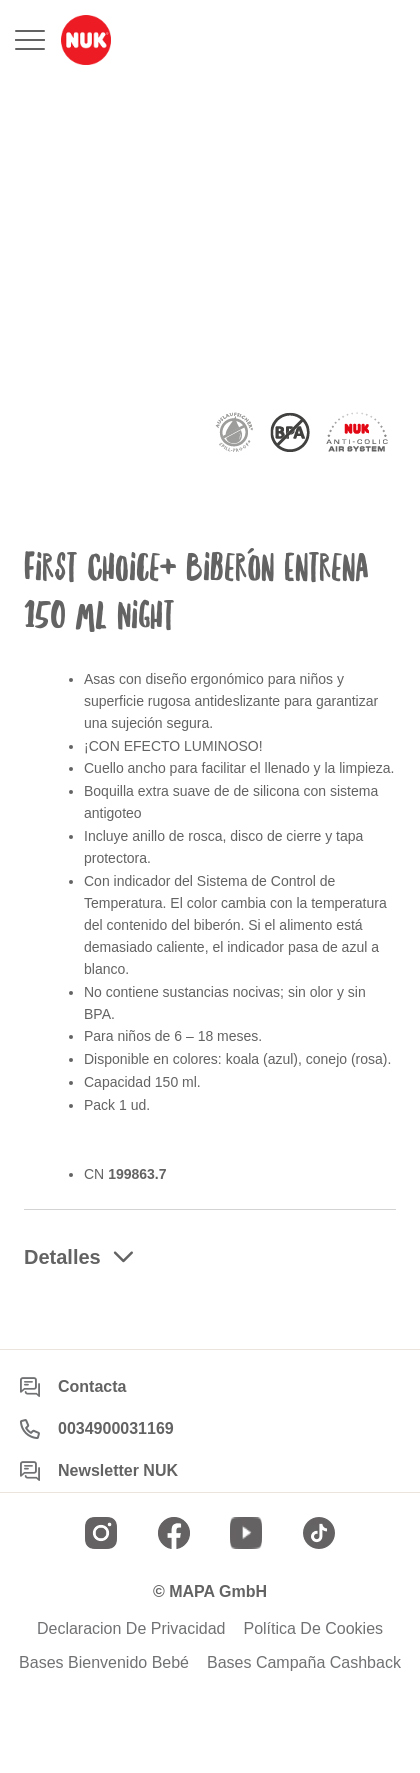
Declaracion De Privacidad (131, 1629)
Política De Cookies (313, 1629)
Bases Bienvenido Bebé (104, 1663)
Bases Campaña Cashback (304, 1663)
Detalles (62, 1257)
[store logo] (86, 40)
